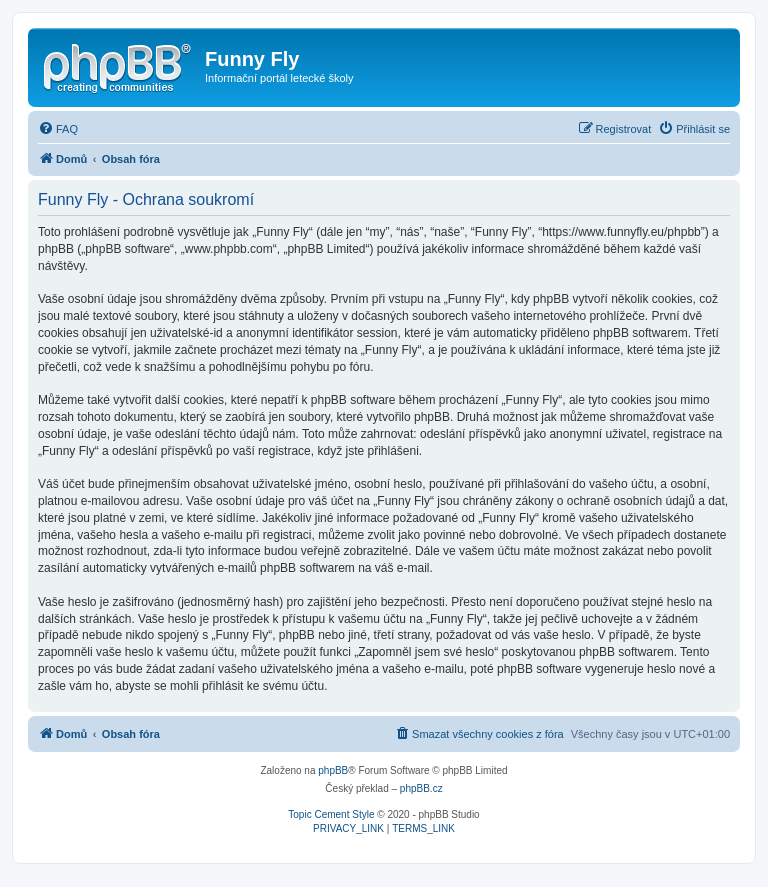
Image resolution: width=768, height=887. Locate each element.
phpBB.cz (421, 788)
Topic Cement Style (331, 814)
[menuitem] (58, 129)
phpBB (333, 770)
